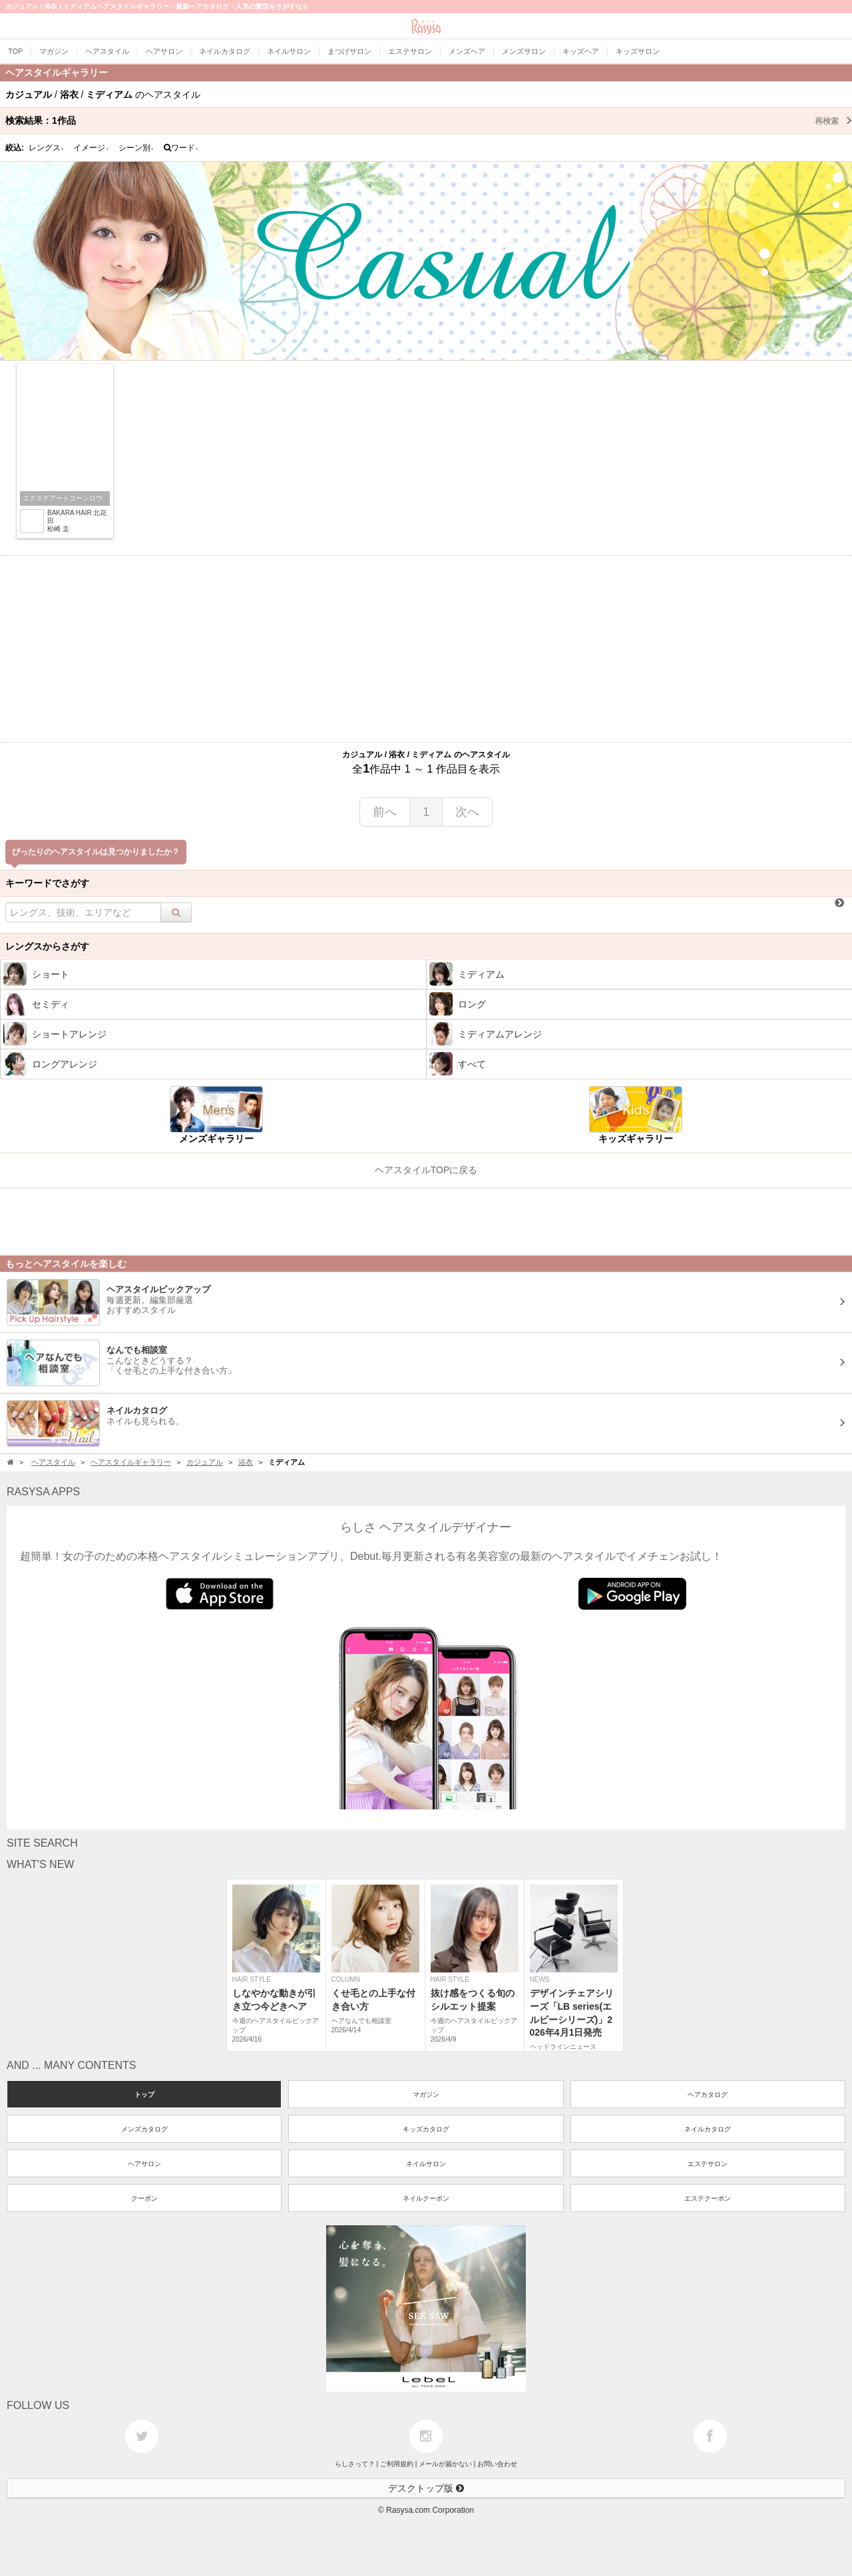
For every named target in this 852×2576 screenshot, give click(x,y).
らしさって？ (355, 2464)
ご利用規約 (396, 2464)
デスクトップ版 (426, 2488)
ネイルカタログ (707, 2129)
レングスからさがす (47, 946)
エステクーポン (707, 2198)
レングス (47, 147)
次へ (467, 812)
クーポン (144, 2198)
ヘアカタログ (708, 2094)
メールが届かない (445, 2464)
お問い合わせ (497, 2464)
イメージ (91, 147)
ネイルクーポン (426, 2198)
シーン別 (136, 147)
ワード (181, 147)
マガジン (426, 2094)
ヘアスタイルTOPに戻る (426, 1170)
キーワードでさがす (47, 883)
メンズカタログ (144, 2129)
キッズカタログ (426, 2129)
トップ (144, 2094)
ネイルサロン (426, 2163)
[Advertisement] (426, 649)
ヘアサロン (144, 2163)
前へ (385, 812)
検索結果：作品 (428, 120)
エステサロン (708, 2163)
